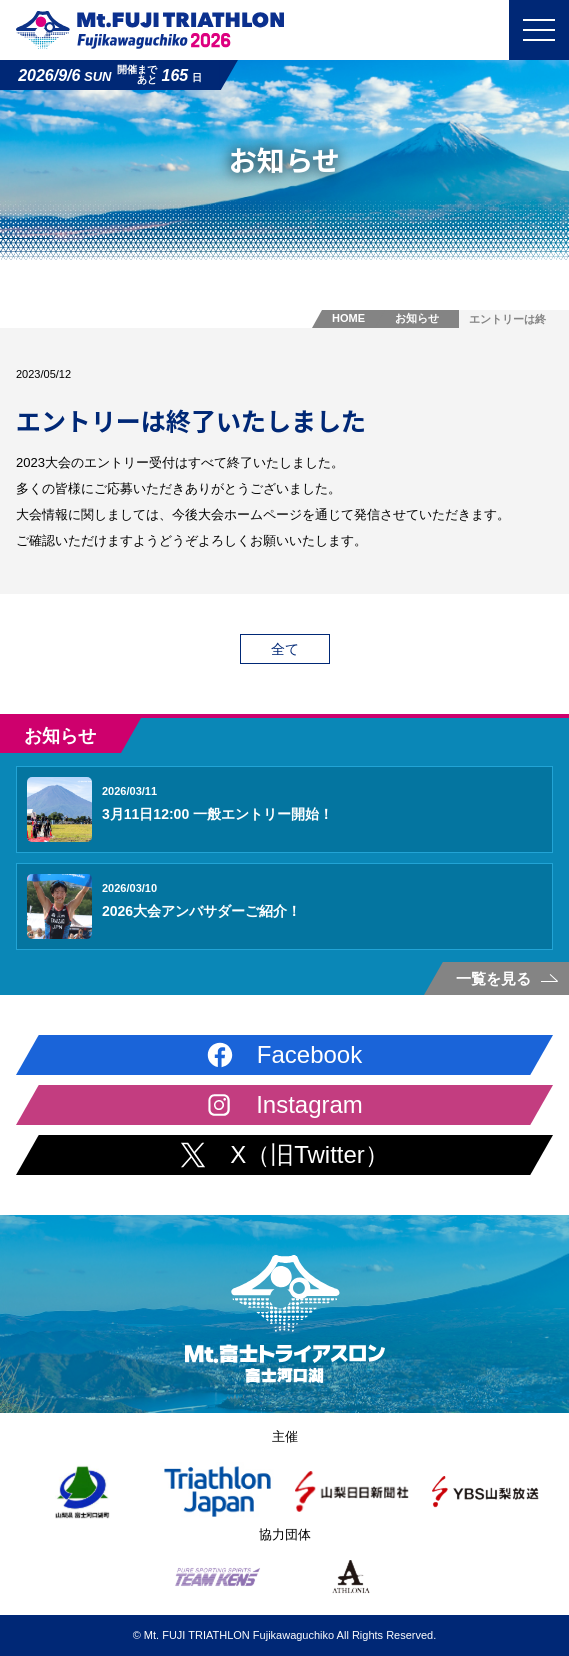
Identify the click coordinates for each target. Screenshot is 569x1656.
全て (285, 649)
